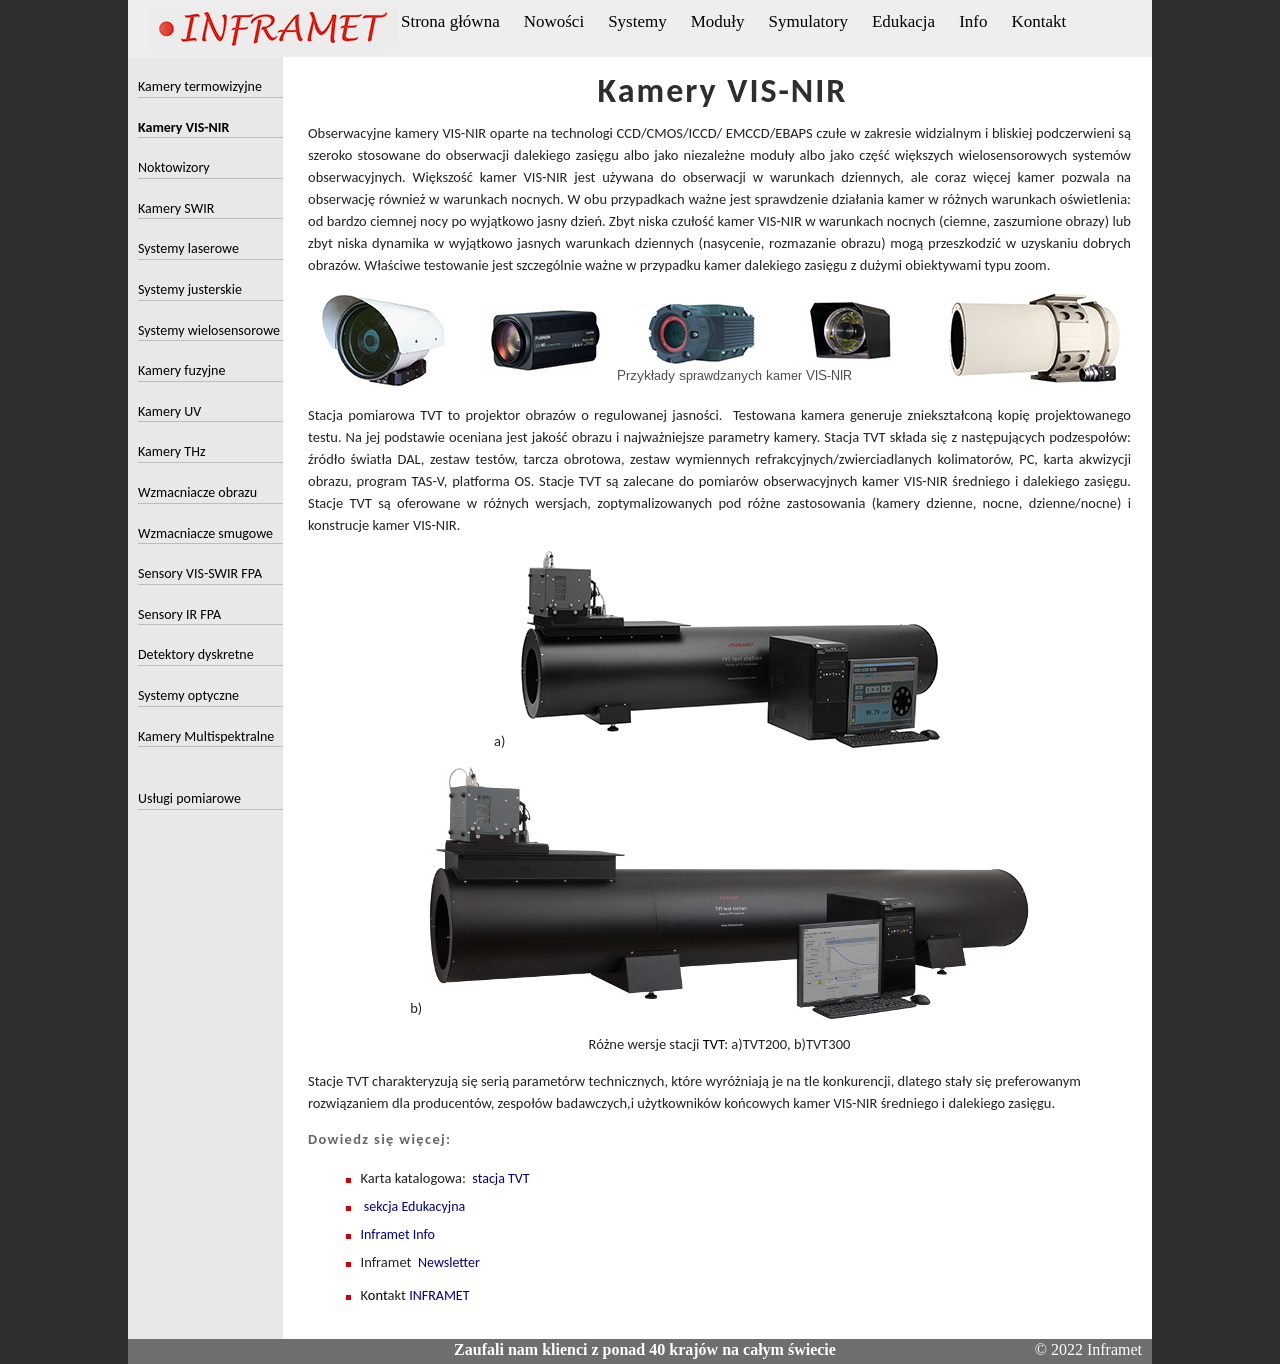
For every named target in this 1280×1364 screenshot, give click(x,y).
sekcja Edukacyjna (414, 1206)
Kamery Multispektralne (206, 736)
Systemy (637, 21)
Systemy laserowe (188, 248)
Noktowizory (174, 167)
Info (973, 21)
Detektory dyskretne (196, 654)
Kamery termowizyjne (200, 86)
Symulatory (808, 21)
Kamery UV (169, 411)
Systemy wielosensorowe (209, 330)
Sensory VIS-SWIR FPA (200, 573)
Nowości (554, 21)
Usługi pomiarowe (189, 798)
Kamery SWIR (176, 208)
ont (378, 1295)
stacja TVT (500, 1178)
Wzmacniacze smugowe (205, 533)
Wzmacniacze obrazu (197, 492)
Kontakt (1038, 21)
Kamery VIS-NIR (183, 127)
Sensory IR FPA (179, 614)
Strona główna (450, 21)
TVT (711, 1044)
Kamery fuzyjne (181, 370)
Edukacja (903, 21)
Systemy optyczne (188, 695)
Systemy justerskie (190, 289)
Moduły (718, 21)
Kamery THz (171, 451)
